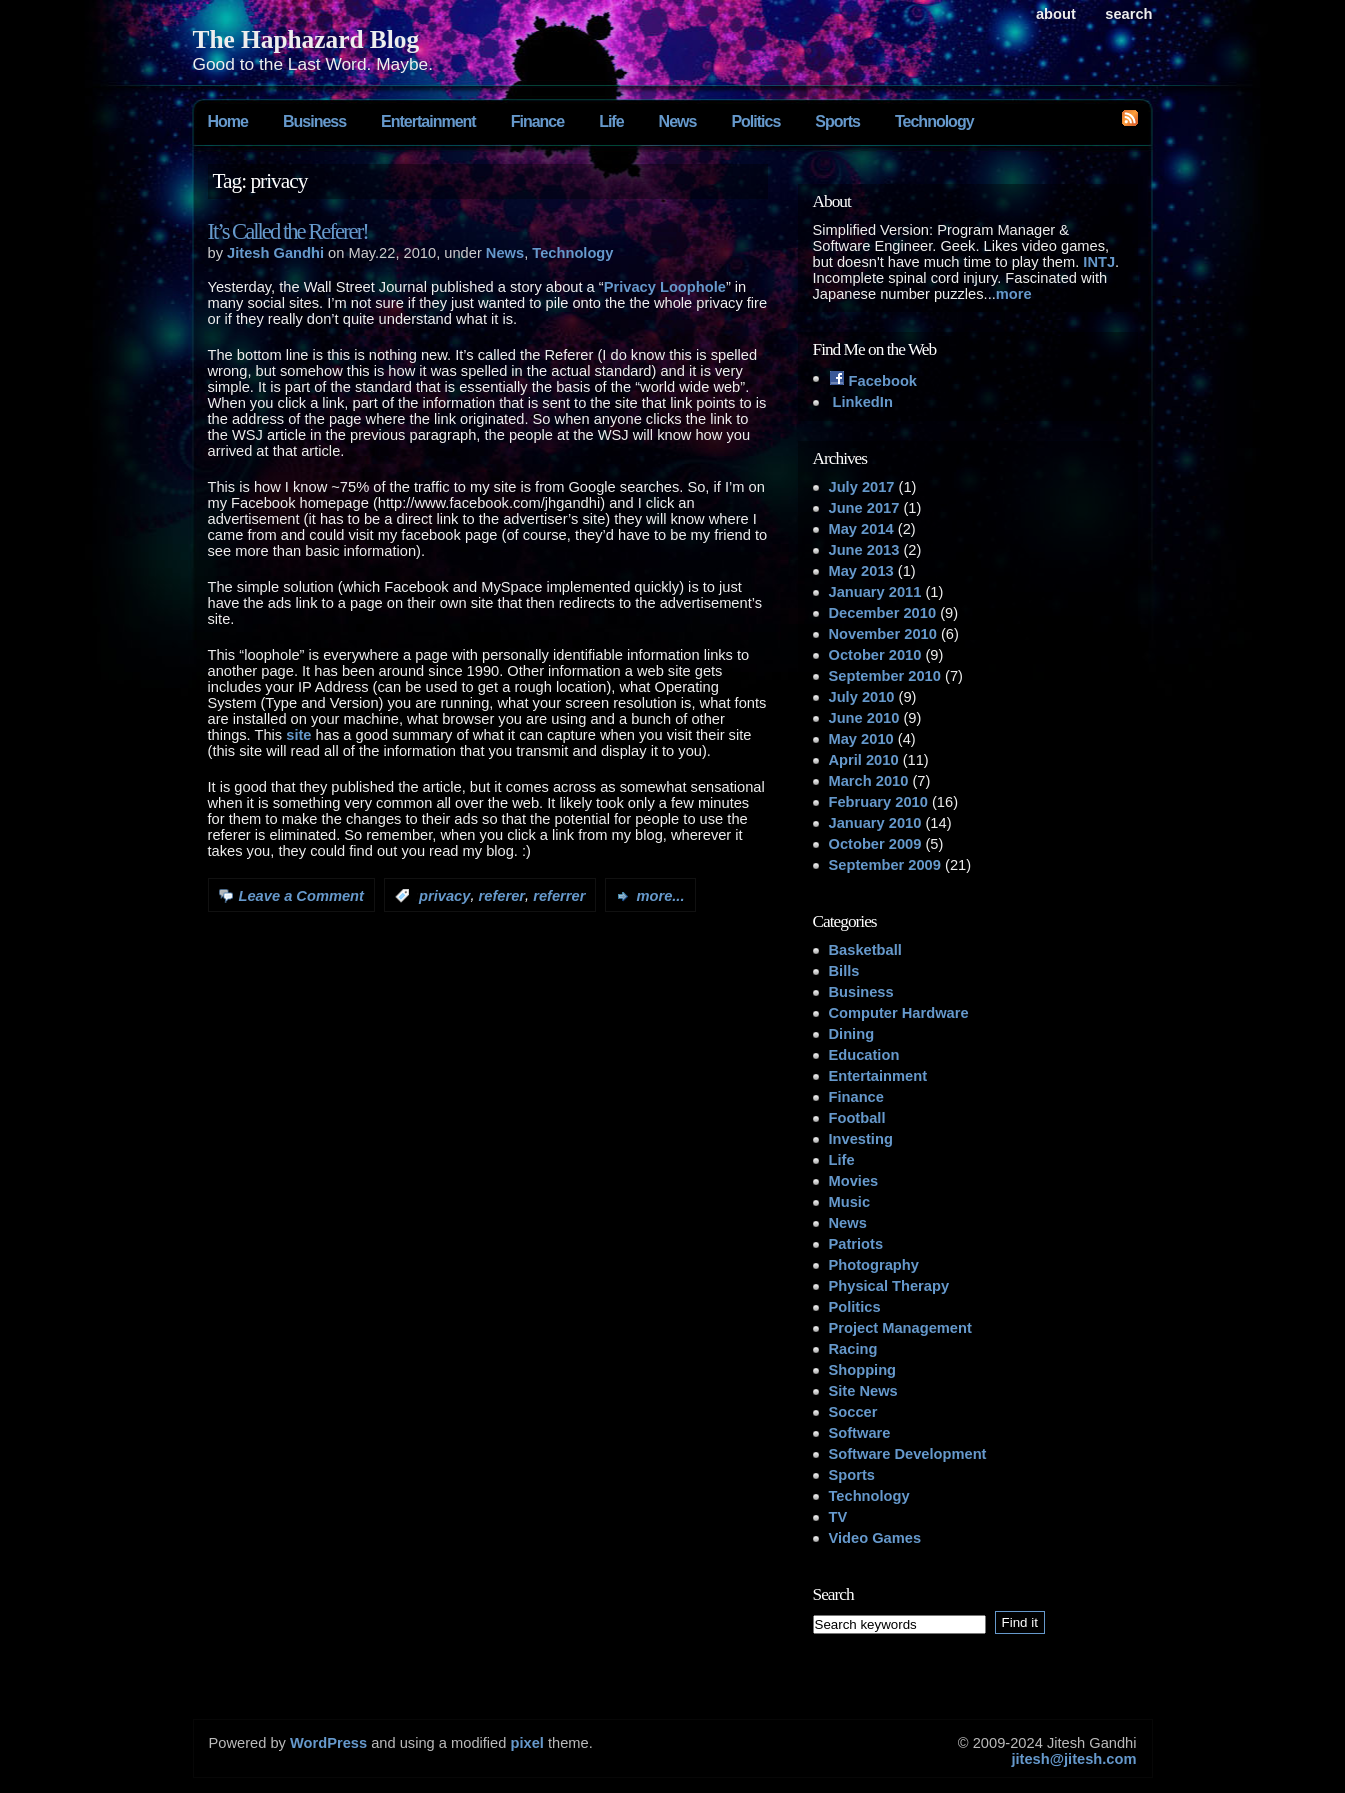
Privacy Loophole (665, 287)
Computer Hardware (899, 1013)
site (298, 735)
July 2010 (862, 697)
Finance (537, 121)
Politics (755, 121)
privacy (444, 896)
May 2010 (861, 739)
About (1056, 14)
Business (314, 121)
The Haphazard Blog (306, 39)
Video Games (875, 1538)
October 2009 (875, 844)
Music (850, 1202)
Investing (861, 1139)
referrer (559, 896)
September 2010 (885, 676)
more (1014, 294)
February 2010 (878, 802)
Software (860, 1433)
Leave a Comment (301, 896)
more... (660, 896)
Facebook (873, 381)
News (678, 121)
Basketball (865, 950)
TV (838, 1517)
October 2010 (875, 655)
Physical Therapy (889, 1286)
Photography (874, 1265)
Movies (854, 1181)
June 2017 (864, 508)
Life (611, 121)
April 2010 (864, 760)
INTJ (1099, 262)
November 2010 (883, 634)
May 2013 (861, 571)
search (1128, 14)
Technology (934, 121)
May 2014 (861, 529)
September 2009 (885, 865)
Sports (837, 121)
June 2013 (864, 550)
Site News (863, 1391)
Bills (844, 971)
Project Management (900, 1328)
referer (502, 896)
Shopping (863, 1370)
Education (864, 1055)
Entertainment (428, 121)
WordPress (328, 1743)
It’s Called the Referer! (288, 231)
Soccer (853, 1412)
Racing (853, 1349)
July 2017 (862, 487)
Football (857, 1118)
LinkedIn (861, 402)
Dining (852, 1034)
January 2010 (875, 823)
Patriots (856, 1244)
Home (228, 121)
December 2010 (883, 613)
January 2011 (875, 592)
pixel (527, 1743)
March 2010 (869, 781)
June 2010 (864, 718)
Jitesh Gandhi (275, 253)
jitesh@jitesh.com (1073, 1759)
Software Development (908, 1454)
